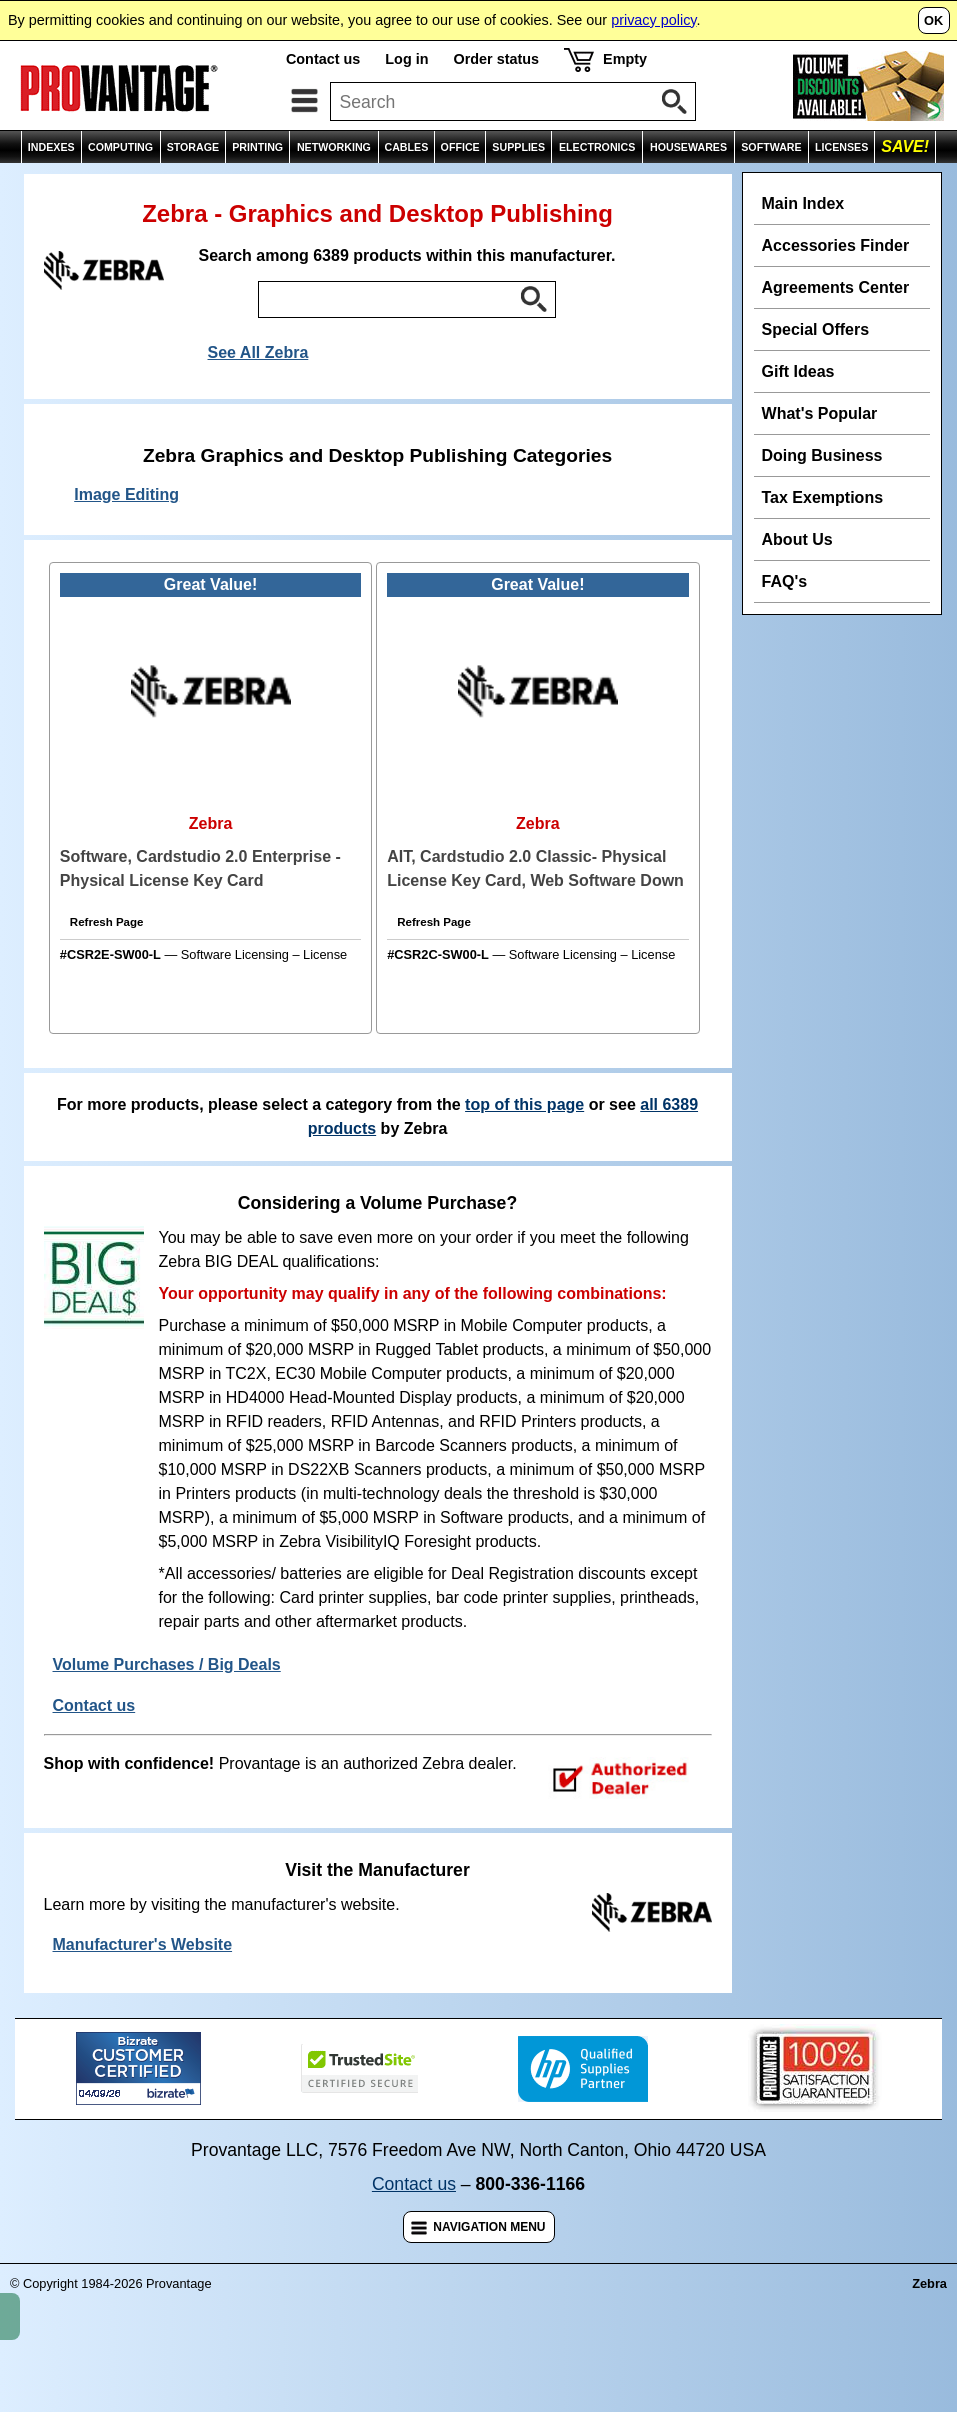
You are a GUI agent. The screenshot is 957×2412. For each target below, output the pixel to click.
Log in (406, 59)
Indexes (99, 184)
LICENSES (841, 147)
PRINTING (257, 147)
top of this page (524, 1148)
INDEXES (51, 147)
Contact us (323, 59)
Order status (496, 59)
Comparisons (900, 184)
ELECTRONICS (597, 147)
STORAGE (193, 147)
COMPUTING (120, 147)
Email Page (721, 184)
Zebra (166, 184)
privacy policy (653, 20)
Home (31, 184)
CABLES (406, 147)
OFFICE (460, 147)
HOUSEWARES (688, 147)
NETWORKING (334, 147)
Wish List (807, 184)
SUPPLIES (518, 147)
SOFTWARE (771, 147)
